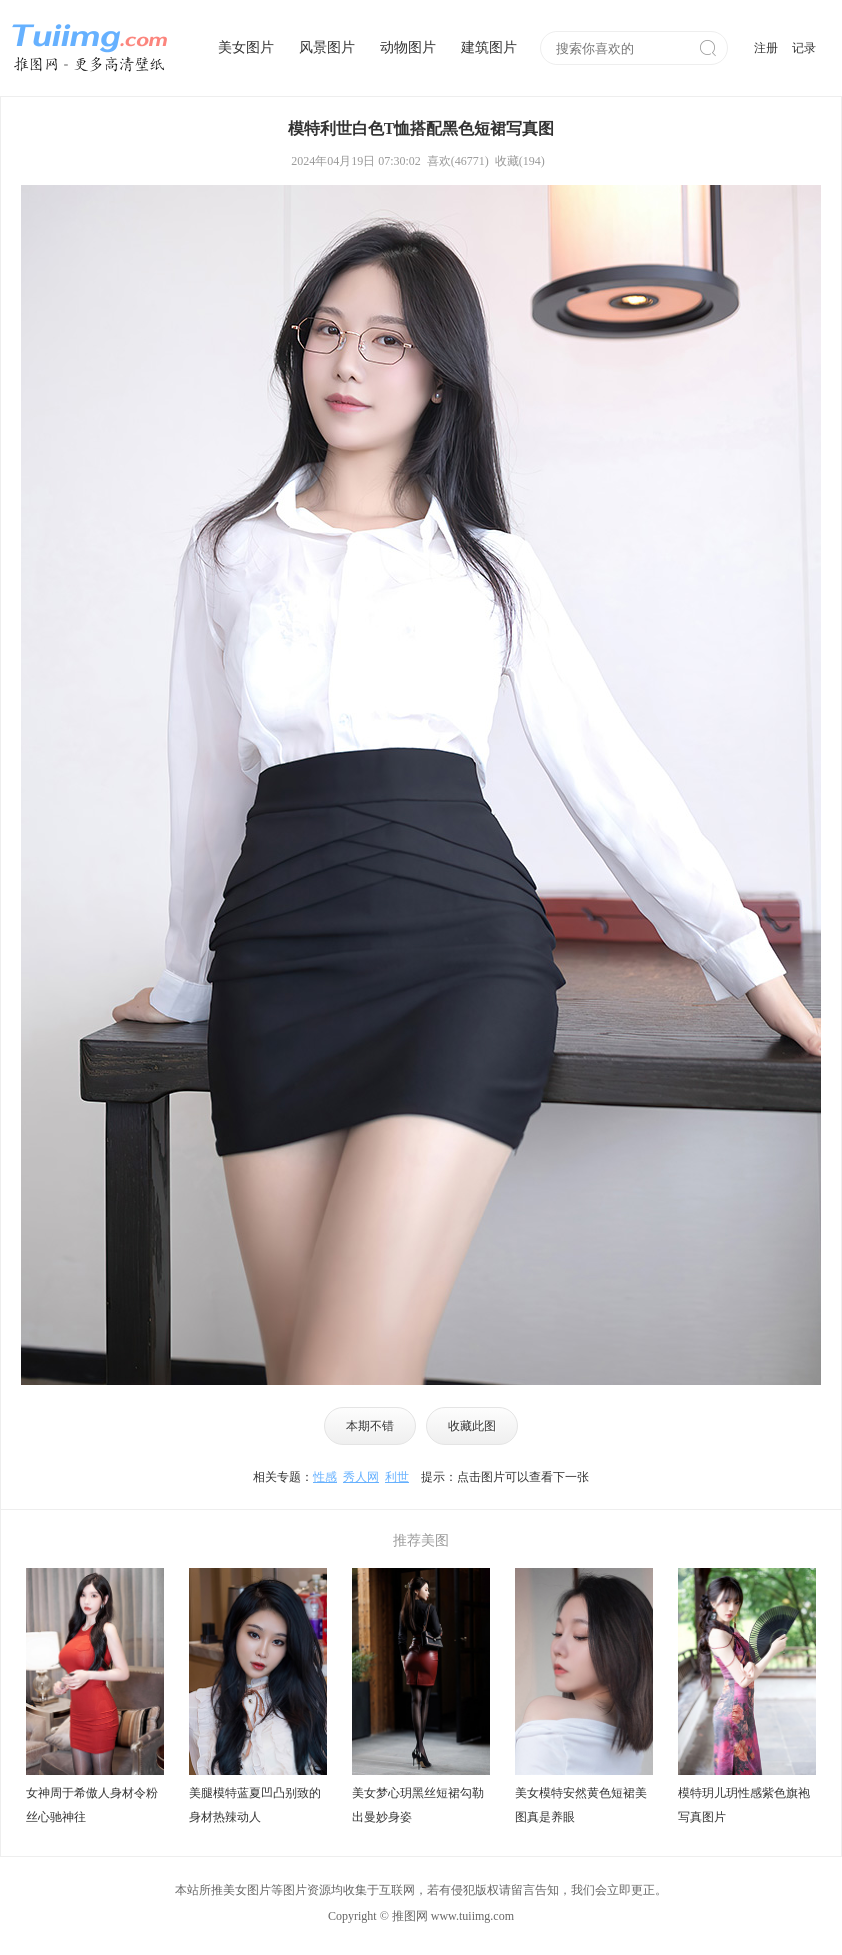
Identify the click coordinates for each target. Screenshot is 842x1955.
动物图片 (408, 47)
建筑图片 (489, 47)
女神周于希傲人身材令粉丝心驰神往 (92, 1805)
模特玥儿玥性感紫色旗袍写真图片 (744, 1805)
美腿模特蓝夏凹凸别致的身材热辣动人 (255, 1805)
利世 (397, 1477)
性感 (325, 1477)
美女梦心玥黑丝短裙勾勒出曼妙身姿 (418, 1805)
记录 (804, 48)
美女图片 (246, 47)
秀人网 (361, 1477)
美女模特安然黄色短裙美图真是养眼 (581, 1805)
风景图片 (327, 47)
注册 (766, 48)
